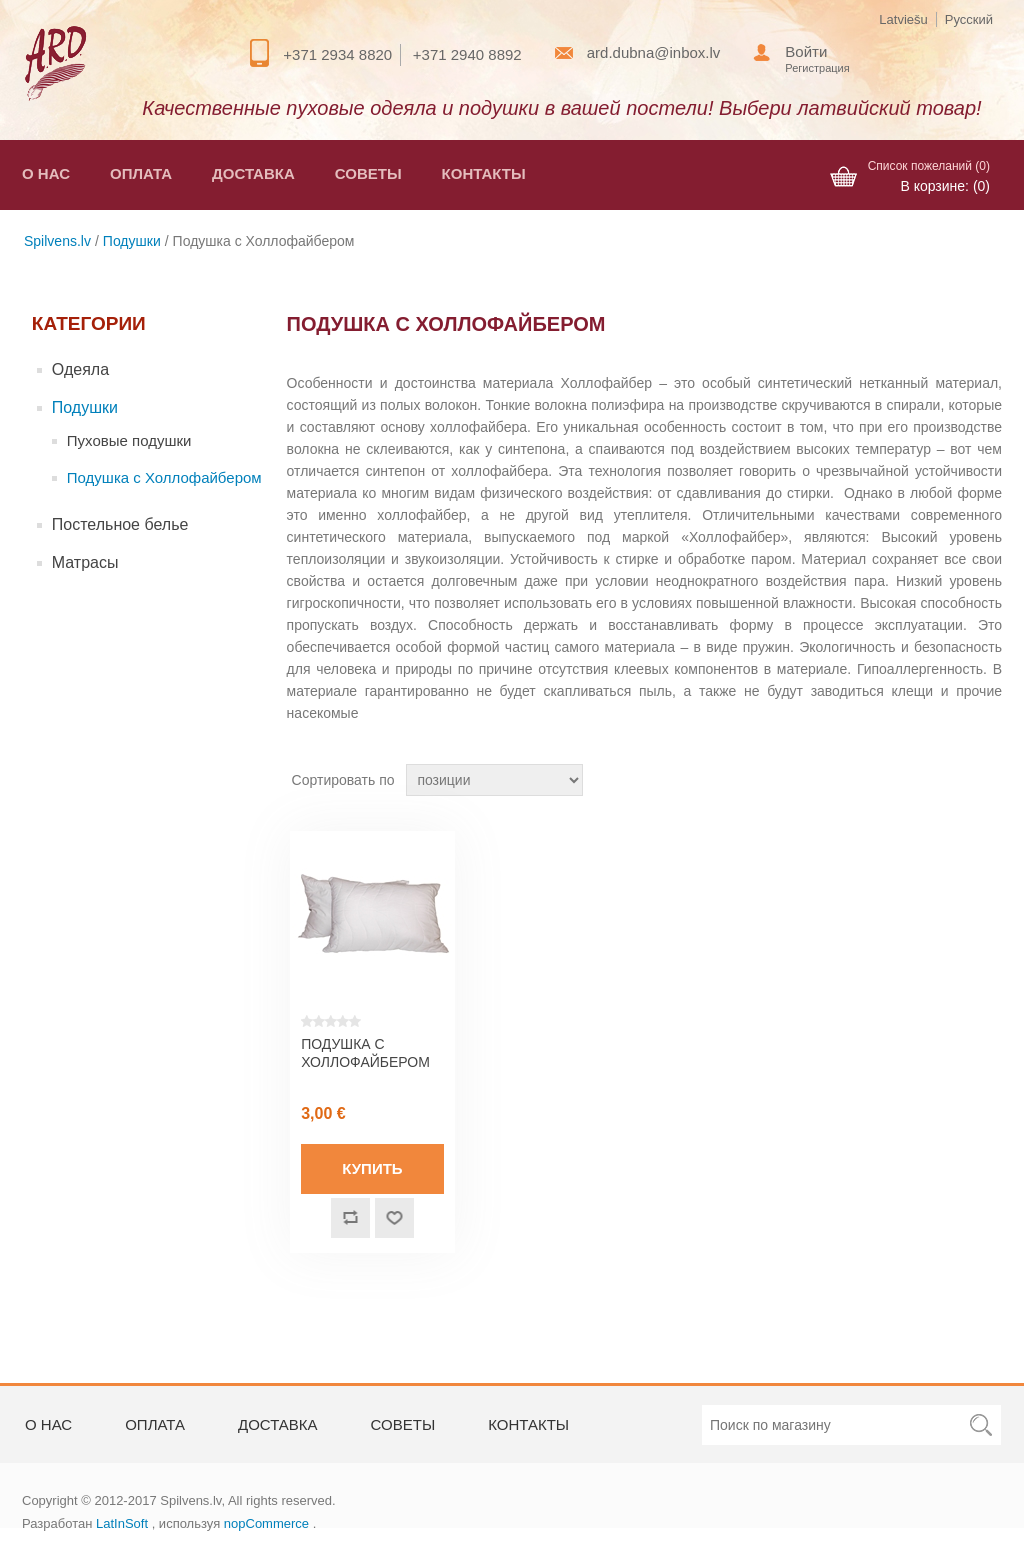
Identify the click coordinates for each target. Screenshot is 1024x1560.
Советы (368, 173)
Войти (806, 51)
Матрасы (85, 562)
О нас (46, 173)
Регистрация (817, 68)
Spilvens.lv (57, 241)
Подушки (132, 241)
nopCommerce (266, 1523)
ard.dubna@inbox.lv (654, 52)
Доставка (253, 173)
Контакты (484, 173)
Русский (969, 19)
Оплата (141, 173)
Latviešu (903, 19)
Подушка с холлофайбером (365, 1053)
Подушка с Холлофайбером (164, 477)
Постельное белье (120, 524)
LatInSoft (122, 1523)
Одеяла (80, 369)
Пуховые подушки (129, 440)
